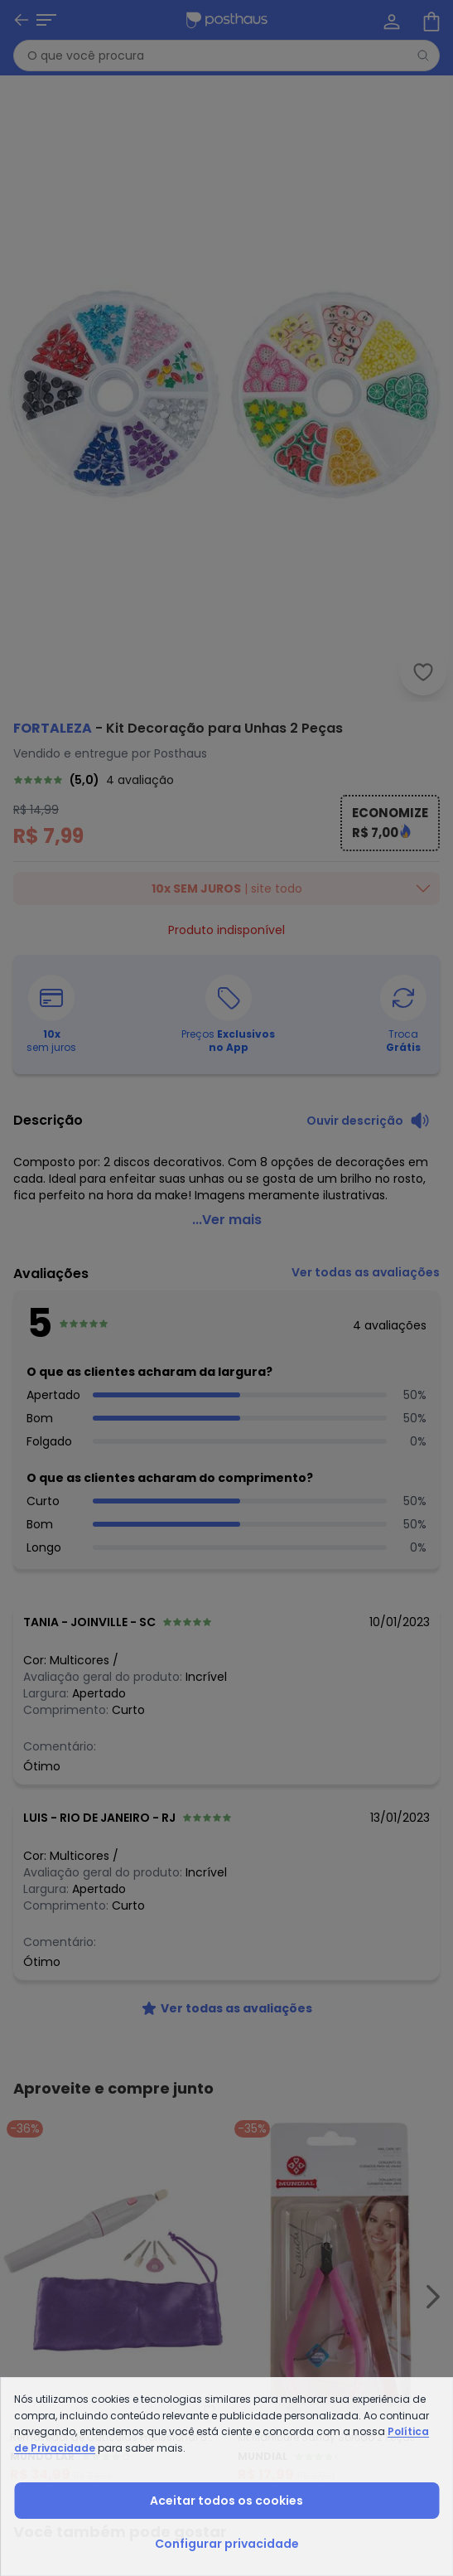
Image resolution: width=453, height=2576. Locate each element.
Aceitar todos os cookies (226, 2500)
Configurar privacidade (227, 2543)
